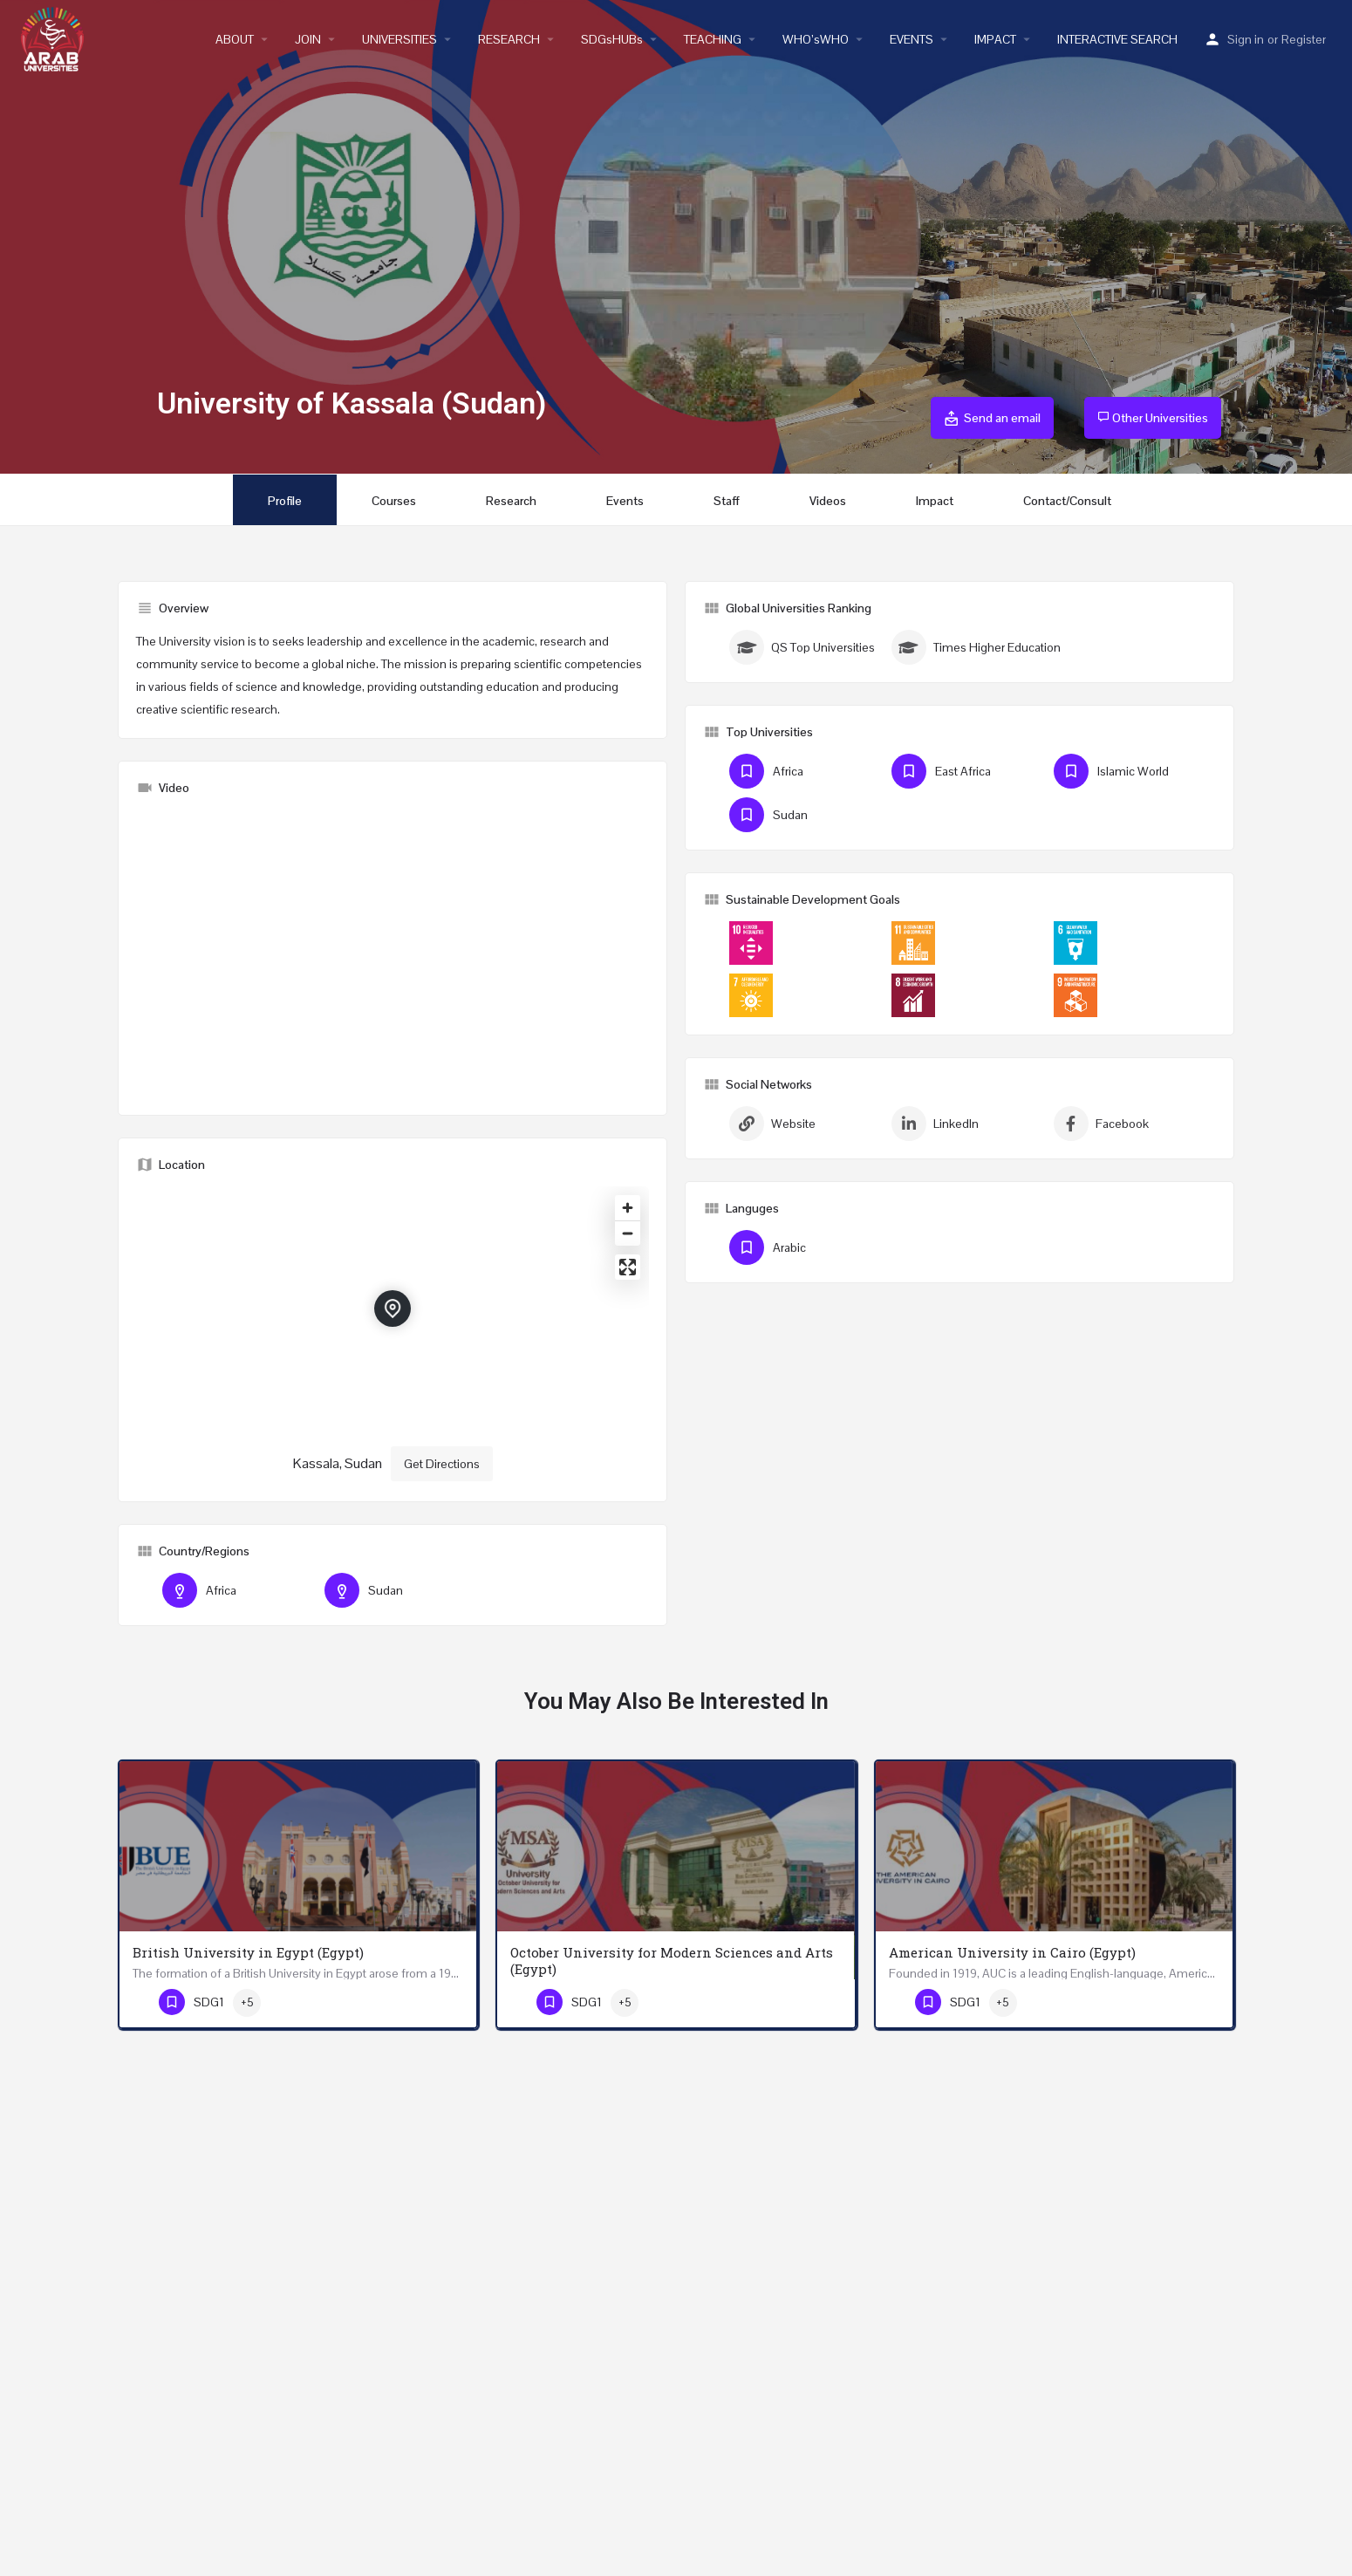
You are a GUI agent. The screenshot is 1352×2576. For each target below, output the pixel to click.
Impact (934, 501)
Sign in (1245, 39)
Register (1303, 39)
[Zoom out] (627, 1233)
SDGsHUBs (612, 39)
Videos (827, 501)
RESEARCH (509, 39)
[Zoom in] (627, 1207)
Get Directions (442, 1464)
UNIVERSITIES (399, 39)
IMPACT (995, 39)
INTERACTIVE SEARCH (1117, 39)
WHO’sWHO (815, 39)
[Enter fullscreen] (627, 1267)
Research (511, 501)
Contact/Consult (1067, 501)
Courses (394, 501)
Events (625, 501)
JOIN (308, 39)
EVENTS (911, 39)
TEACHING (712, 39)
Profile (285, 501)
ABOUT (234, 39)
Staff (727, 501)
